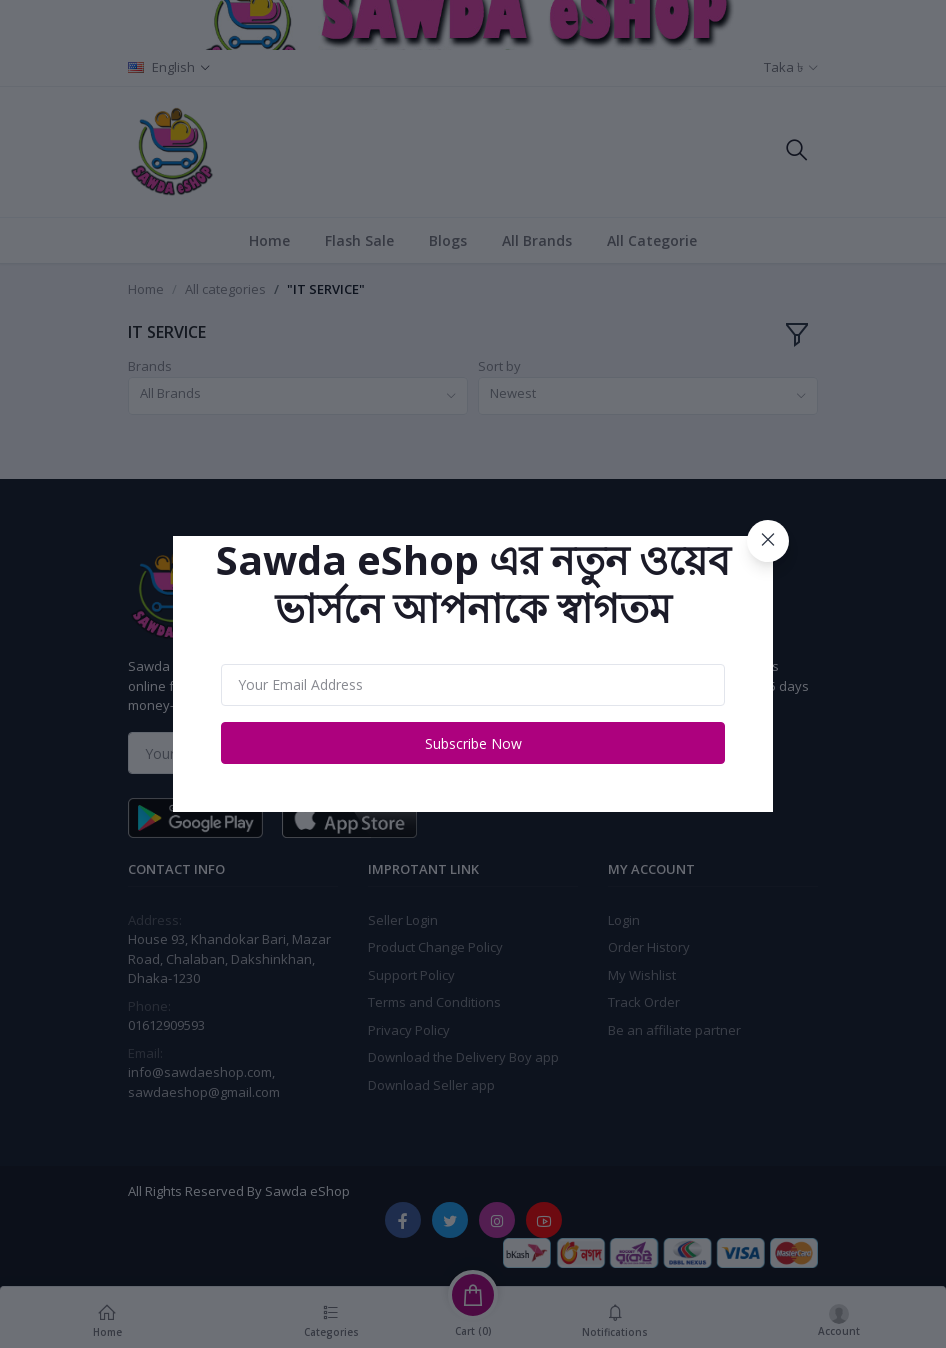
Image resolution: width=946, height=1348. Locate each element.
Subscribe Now (473, 743)
